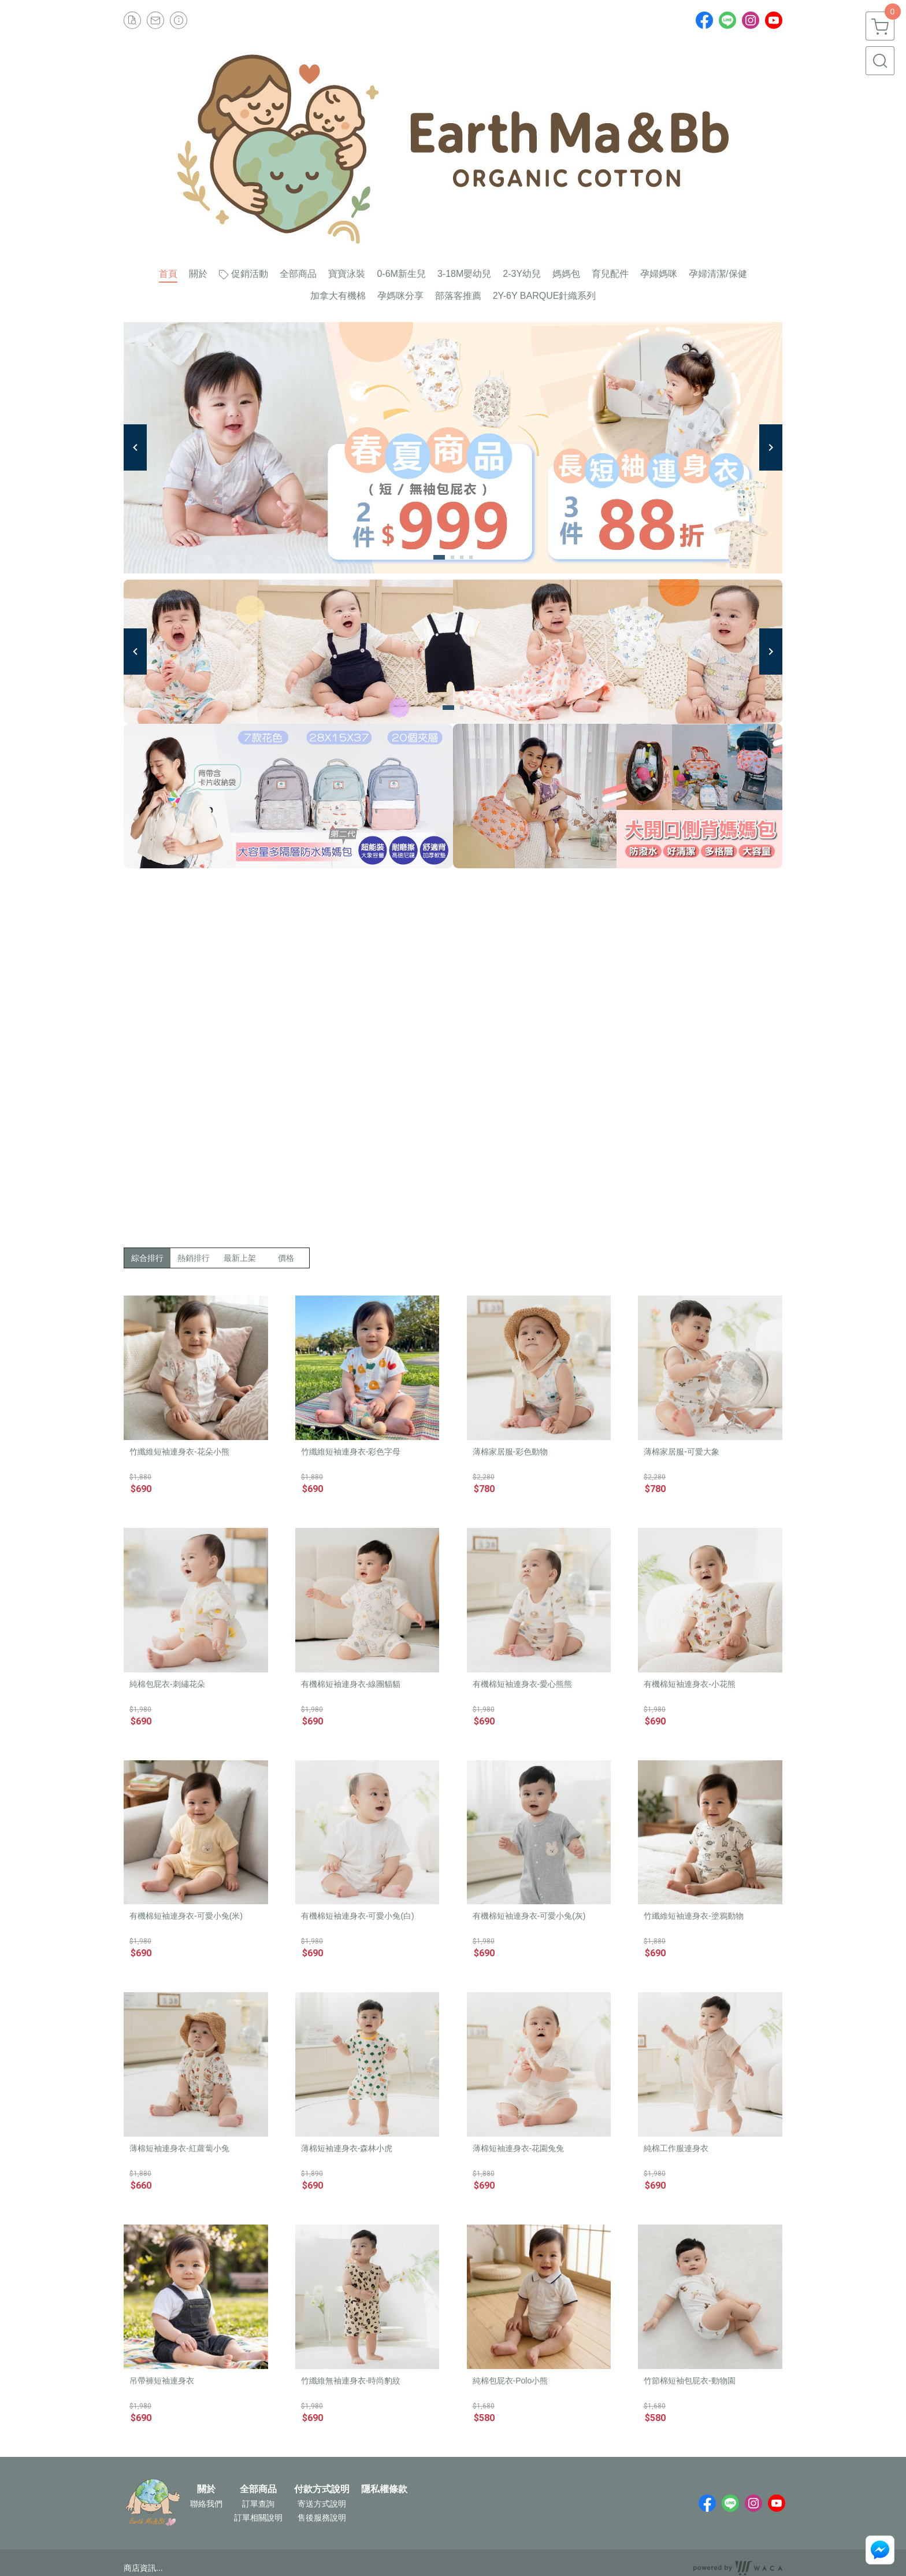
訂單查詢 (258, 2504)
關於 (206, 2489)
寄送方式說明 (322, 2504)
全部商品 (258, 2489)
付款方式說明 (322, 2489)
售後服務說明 (322, 2518)
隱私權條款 (384, 2489)
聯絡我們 (206, 2504)
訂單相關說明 (258, 2518)
